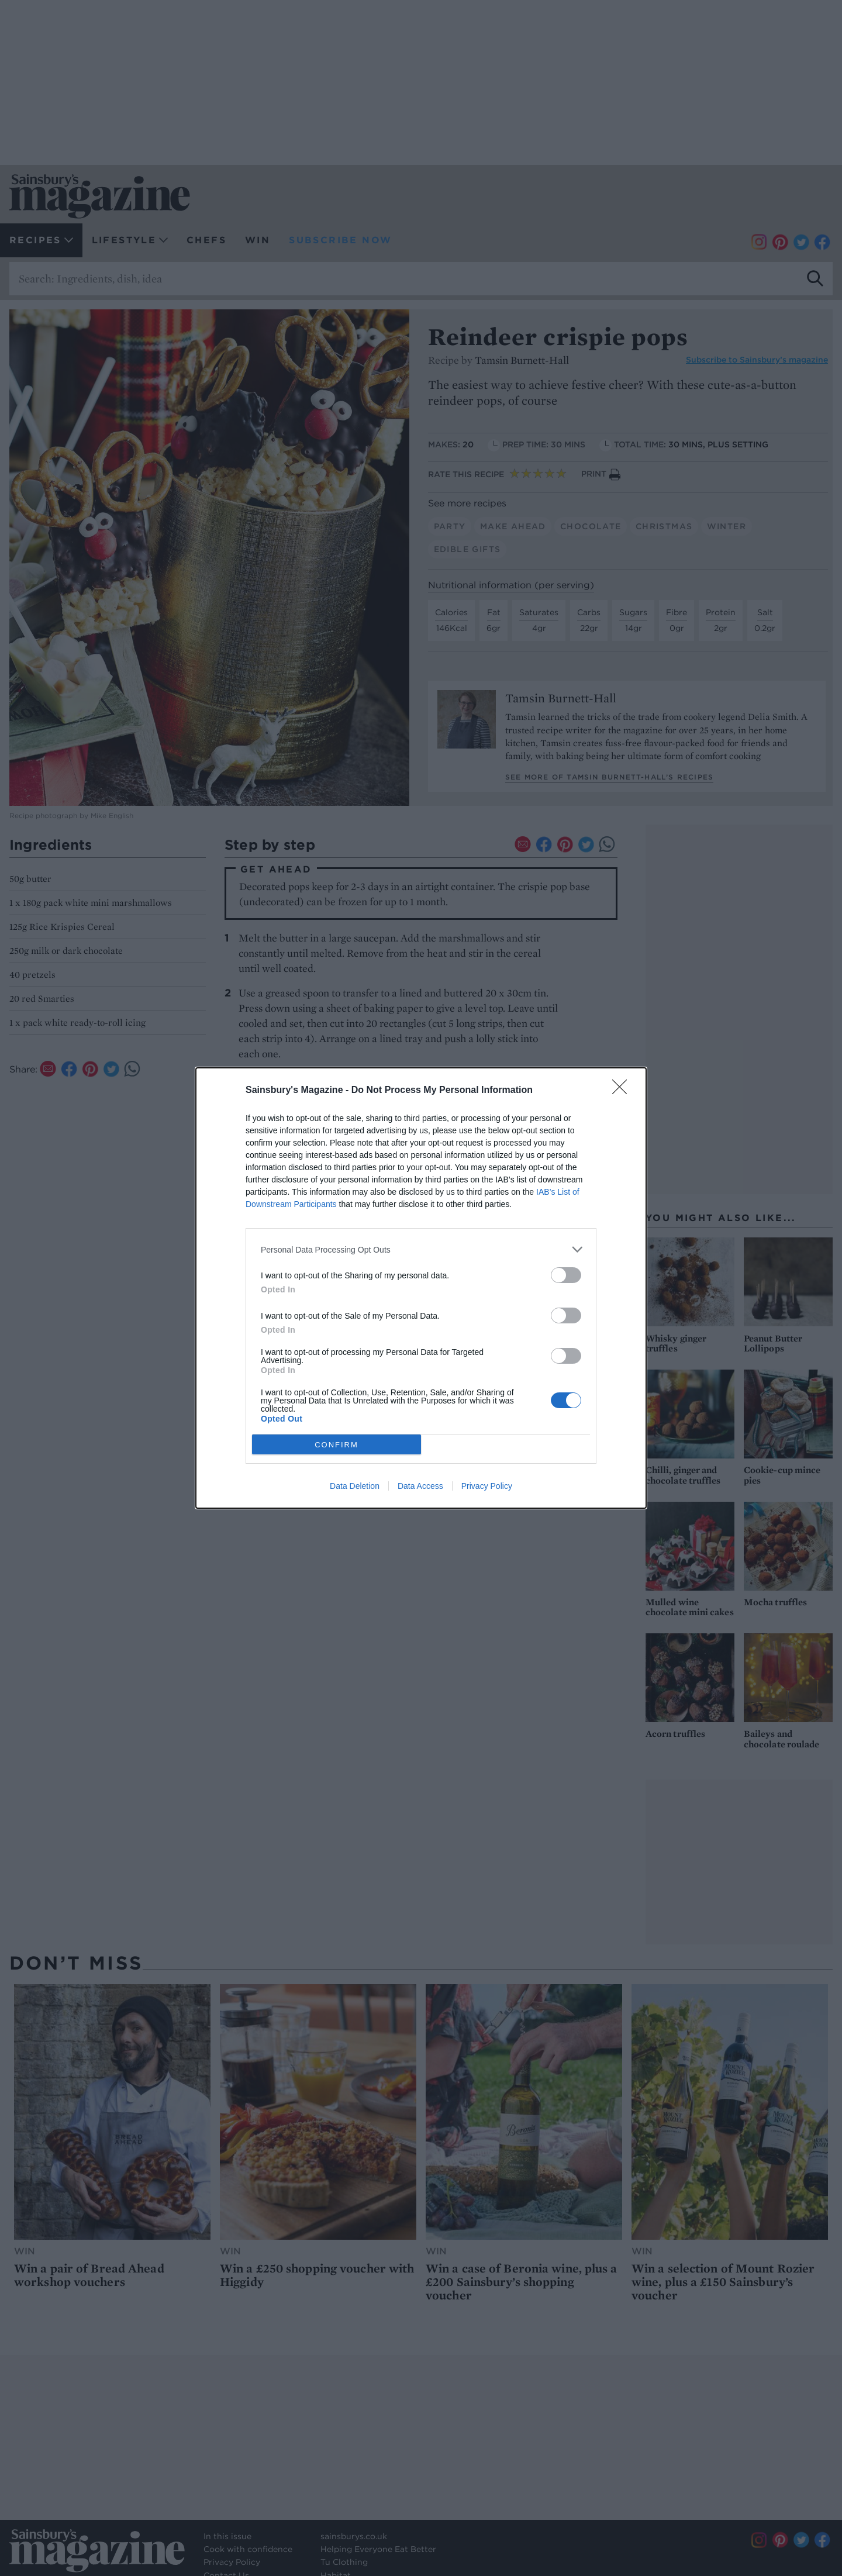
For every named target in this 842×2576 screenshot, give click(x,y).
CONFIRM (336, 1444)
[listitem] (421, 1249)
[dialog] (421, 1288)
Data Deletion (354, 1486)
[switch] (566, 1275)
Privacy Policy (486, 1486)
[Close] (623, 1091)
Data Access (420, 1486)
